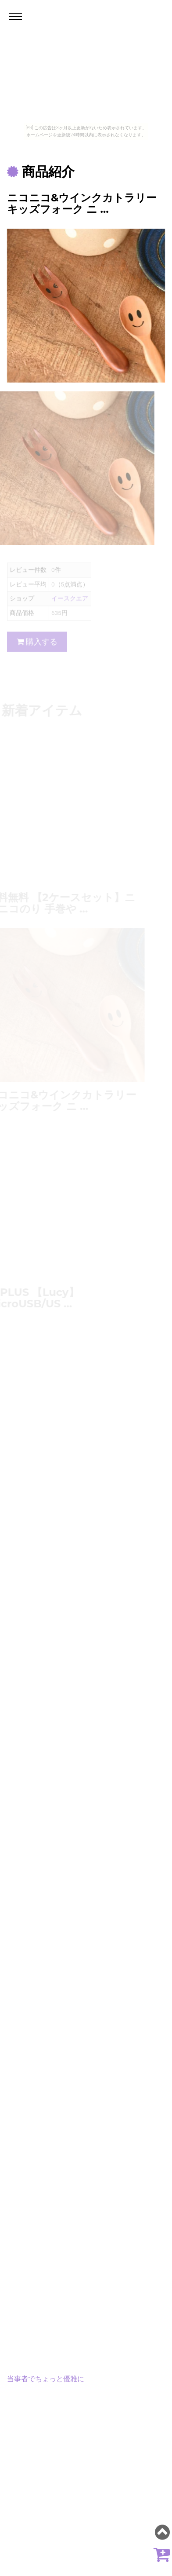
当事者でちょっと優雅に (45, 2379)
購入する (37, 644)
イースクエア (69, 601)
